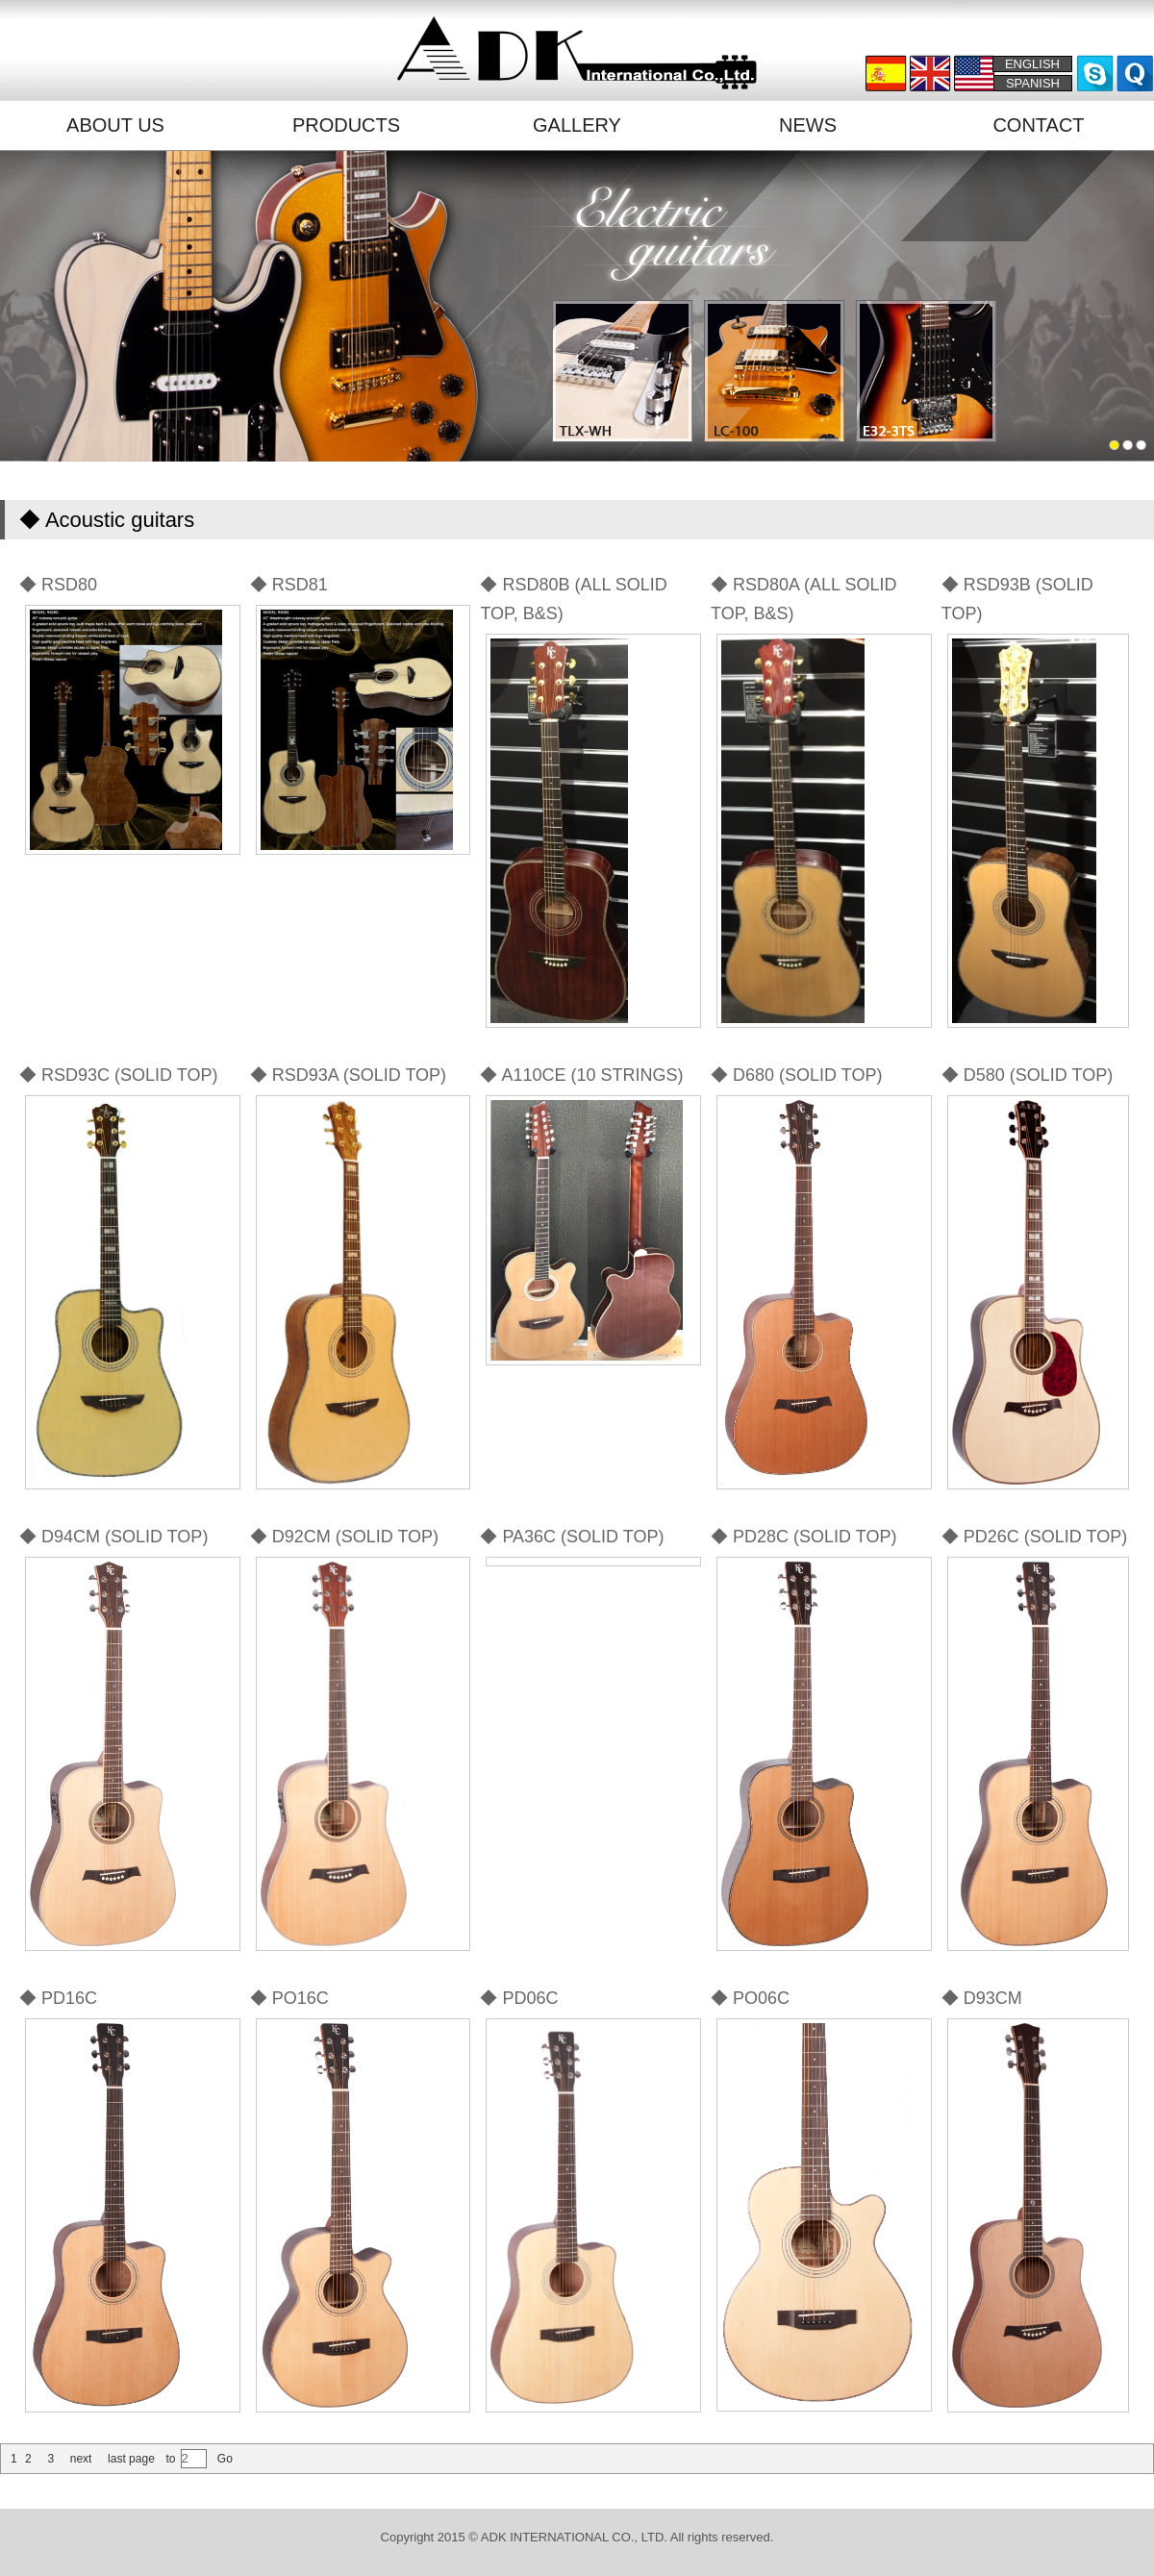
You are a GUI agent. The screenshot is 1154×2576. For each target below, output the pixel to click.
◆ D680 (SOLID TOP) (796, 1075)
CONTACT (1038, 125)
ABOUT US (115, 125)
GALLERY (577, 125)
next (81, 2458)
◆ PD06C (519, 1998)
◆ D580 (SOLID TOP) (1027, 1075)
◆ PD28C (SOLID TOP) (803, 1536)
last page (131, 2458)
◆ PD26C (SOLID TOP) (1034, 1536)
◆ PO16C (289, 1998)
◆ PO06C (750, 1998)
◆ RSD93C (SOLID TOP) (118, 1075)
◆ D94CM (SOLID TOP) (113, 1536)
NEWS (808, 125)
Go (223, 2458)
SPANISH (1033, 83)
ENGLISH (1032, 64)
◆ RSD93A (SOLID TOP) (348, 1075)
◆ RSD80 (58, 584)
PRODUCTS (346, 125)
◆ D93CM (981, 1998)
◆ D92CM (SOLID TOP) (344, 1536)
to (170, 2458)
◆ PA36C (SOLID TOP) (572, 1536)
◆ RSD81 (289, 584)
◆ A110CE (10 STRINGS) (581, 1075)
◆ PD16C (58, 1998)
